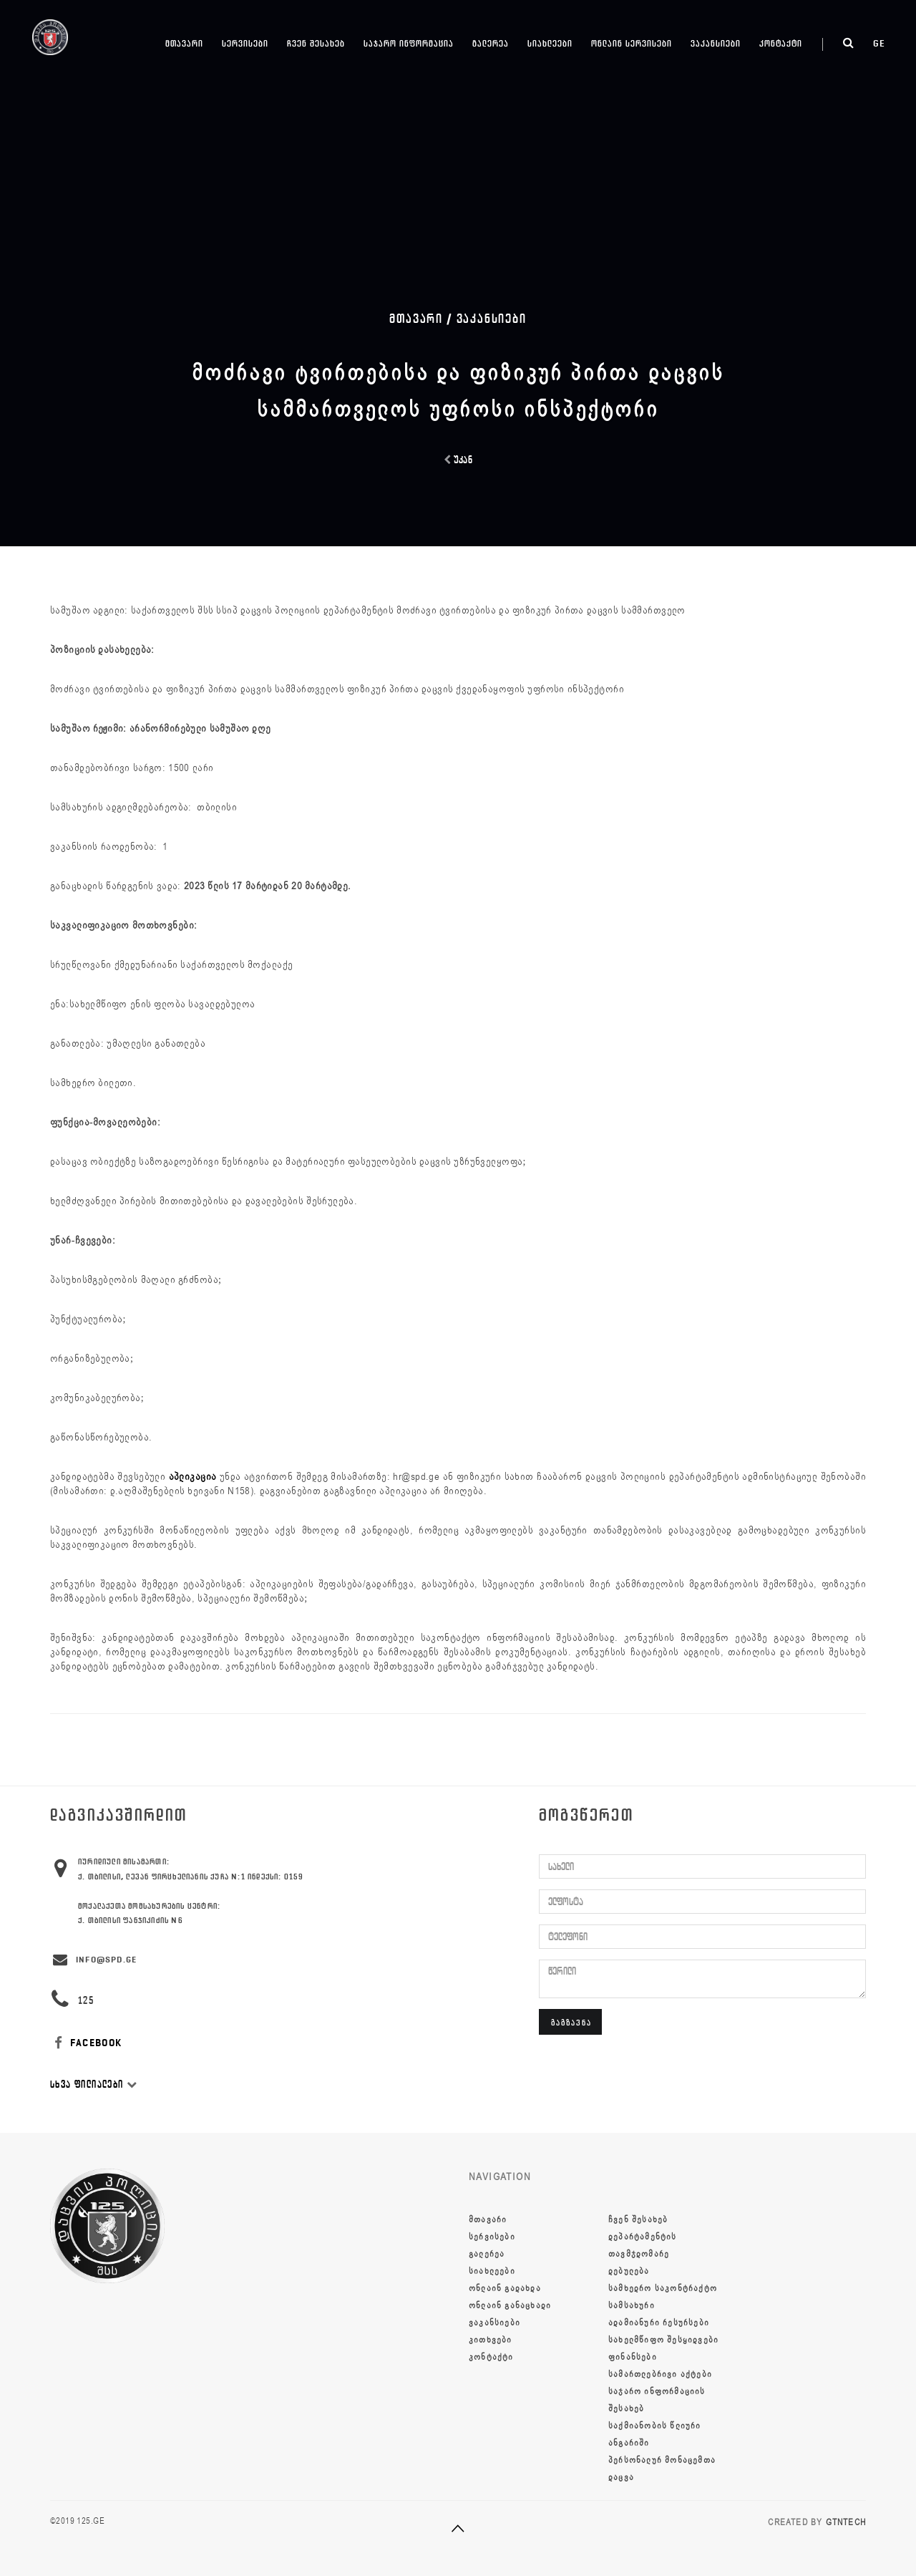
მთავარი (184, 43)
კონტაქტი (780, 43)
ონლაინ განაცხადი (510, 2305)
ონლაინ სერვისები (631, 43)
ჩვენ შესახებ (316, 43)
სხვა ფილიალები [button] (93, 2084)
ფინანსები (632, 2357)
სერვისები (245, 43)
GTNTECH (846, 2522)
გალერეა (490, 43)
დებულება (629, 2271)
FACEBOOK (86, 2043)
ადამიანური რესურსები (658, 2322)
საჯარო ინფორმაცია (409, 43)
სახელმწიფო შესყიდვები (663, 2339)
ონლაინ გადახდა (505, 2288)
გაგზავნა (571, 2022)
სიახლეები (549, 43)
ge (879, 43)
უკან (458, 460)
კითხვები (490, 2339)
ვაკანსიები (716, 43)
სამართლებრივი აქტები (660, 2374)
